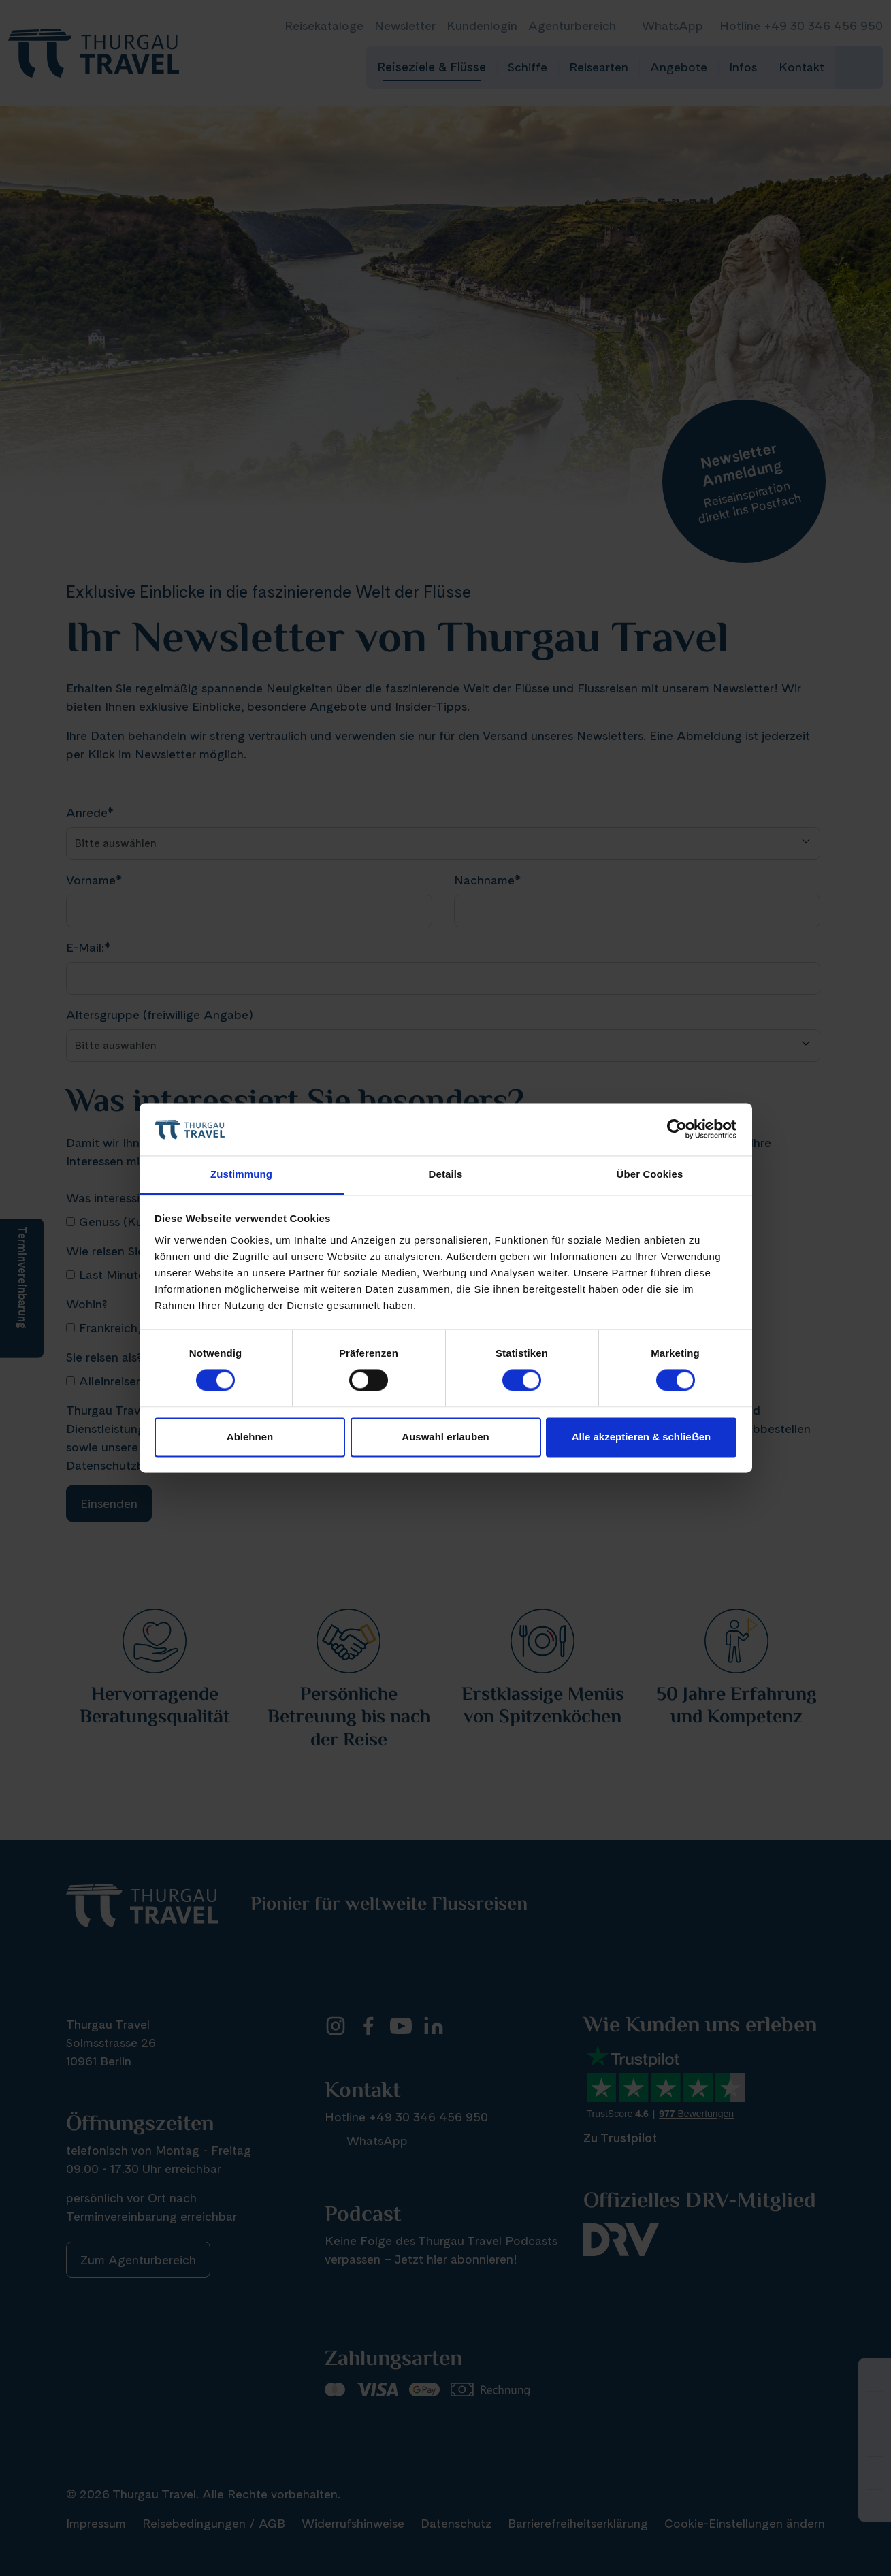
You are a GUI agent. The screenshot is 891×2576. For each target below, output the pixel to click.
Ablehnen (250, 1437)
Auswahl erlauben (445, 1437)
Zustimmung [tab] (241, 1174)
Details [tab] (446, 1174)
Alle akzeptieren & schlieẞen (641, 1437)
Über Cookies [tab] (650, 1174)
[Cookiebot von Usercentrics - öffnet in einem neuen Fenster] (676, 1129)
